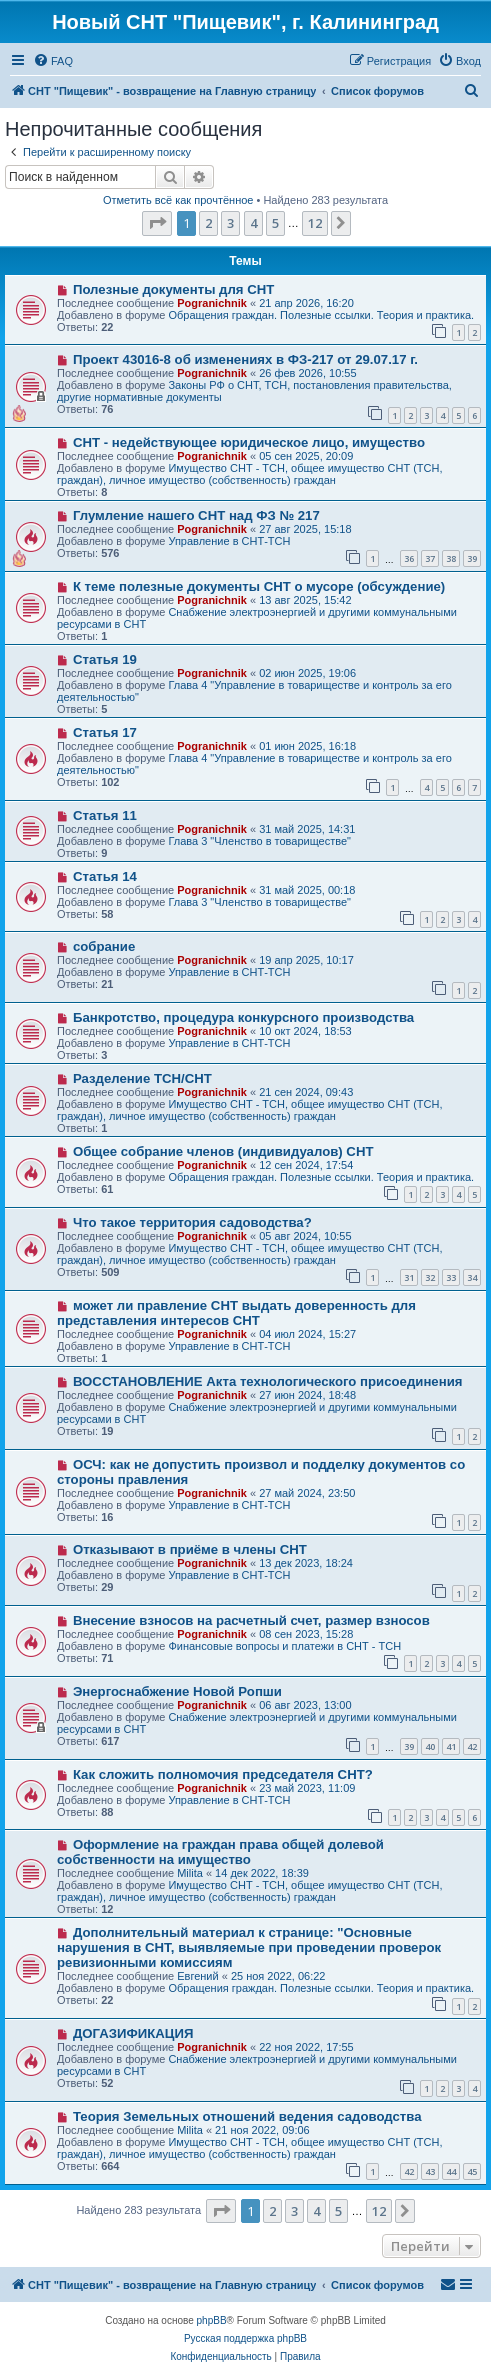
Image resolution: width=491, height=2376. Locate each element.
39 (472, 558)
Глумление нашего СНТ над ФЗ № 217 (196, 515)
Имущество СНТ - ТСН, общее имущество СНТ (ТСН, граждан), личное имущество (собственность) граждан (250, 474)
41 (451, 1746)
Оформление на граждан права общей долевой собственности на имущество (220, 1852)
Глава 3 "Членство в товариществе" (259, 841)
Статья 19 (105, 659)
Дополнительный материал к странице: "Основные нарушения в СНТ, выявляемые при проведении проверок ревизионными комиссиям (249, 1947)
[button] (157, 223)
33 (451, 1277)
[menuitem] (53, 61)
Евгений (197, 1976)
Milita (190, 1873)
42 (472, 1746)
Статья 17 (105, 732)
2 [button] (208, 223)
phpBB (212, 2320)
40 (430, 1746)
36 (409, 558)
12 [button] (315, 223)
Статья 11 (105, 815)
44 (451, 2171)
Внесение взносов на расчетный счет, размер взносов (251, 1620)
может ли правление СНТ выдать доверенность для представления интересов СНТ (236, 1313)
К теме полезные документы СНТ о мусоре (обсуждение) (259, 586)
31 (409, 1277)
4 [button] (253, 223)
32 (430, 1277)
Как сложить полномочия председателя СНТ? (223, 1774)
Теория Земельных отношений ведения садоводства (247, 2116)
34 (472, 1277)
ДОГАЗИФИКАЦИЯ (133, 2033)
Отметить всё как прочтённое (178, 200)
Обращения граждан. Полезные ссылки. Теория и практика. (321, 315)
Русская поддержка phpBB (245, 2338)
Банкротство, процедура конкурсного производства (243, 1017)
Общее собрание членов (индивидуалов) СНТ (223, 1151)
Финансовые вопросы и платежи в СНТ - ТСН (284, 1646)
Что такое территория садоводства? (192, 1222)
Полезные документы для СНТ (173, 289)
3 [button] (230, 223)
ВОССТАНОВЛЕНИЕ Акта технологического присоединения (268, 1381)
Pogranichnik (212, 303)
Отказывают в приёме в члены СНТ (190, 1549)
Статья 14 (105, 876)
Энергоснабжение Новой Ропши (177, 1691)
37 (430, 558)
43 (430, 2171)
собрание (104, 946)
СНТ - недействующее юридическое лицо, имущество (249, 442)
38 (451, 558)
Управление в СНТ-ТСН (229, 541)
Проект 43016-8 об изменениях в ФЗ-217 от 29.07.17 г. (245, 359)
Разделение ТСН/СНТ (142, 1078)
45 (472, 2171)
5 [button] (275, 223)
